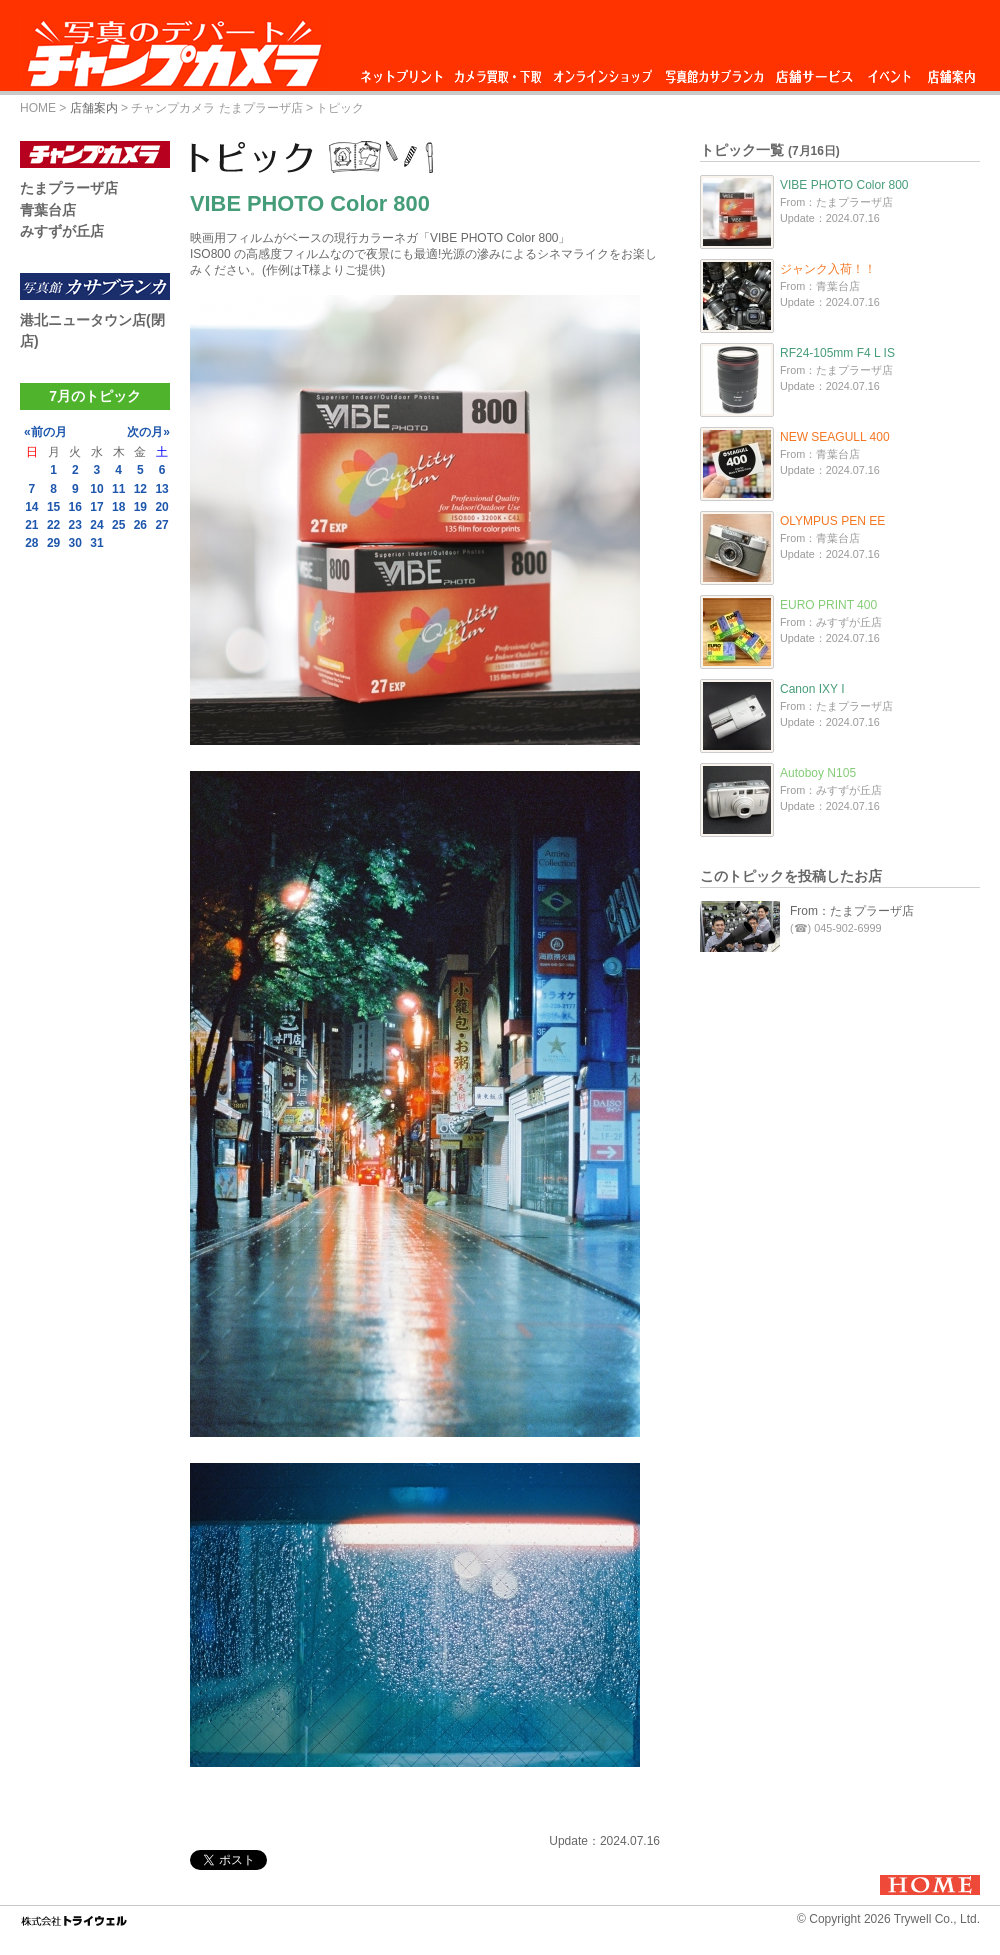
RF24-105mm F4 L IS (837, 353)
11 (118, 489)
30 (75, 543)
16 (75, 507)
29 (53, 543)
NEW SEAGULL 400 (835, 437)
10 (96, 489)
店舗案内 (951, 71)
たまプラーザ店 (69, 188)
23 (75, 525)
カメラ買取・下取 (499, 71)
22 (53, 525)
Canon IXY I (812, 689)
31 (96, 543)
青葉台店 (48, 210)
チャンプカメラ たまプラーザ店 (216, 108)
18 (118, 507)
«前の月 (45, 432)
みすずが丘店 (62, 231)
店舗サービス (814, 71)
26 (140, 525)
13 (161, 489)
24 (96, 525)
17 (96, 507)
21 (31, 525)
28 (31, 543)
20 (161, 507)
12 (140, 489)
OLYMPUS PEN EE (832, 521)
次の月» (148, 432)
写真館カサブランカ (714, 71)
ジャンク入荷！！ (828, 269)
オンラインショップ (601, 71)
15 (53, 507)
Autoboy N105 (818, 773)
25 (118, 525)
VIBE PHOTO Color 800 (844, 185)
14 (31, 507)
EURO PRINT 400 (828, 605)
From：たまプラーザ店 (852, 911)
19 (140, 507)
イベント (890, 71)
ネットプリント (405, 71)
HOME (38, 108)
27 (161, 525)
